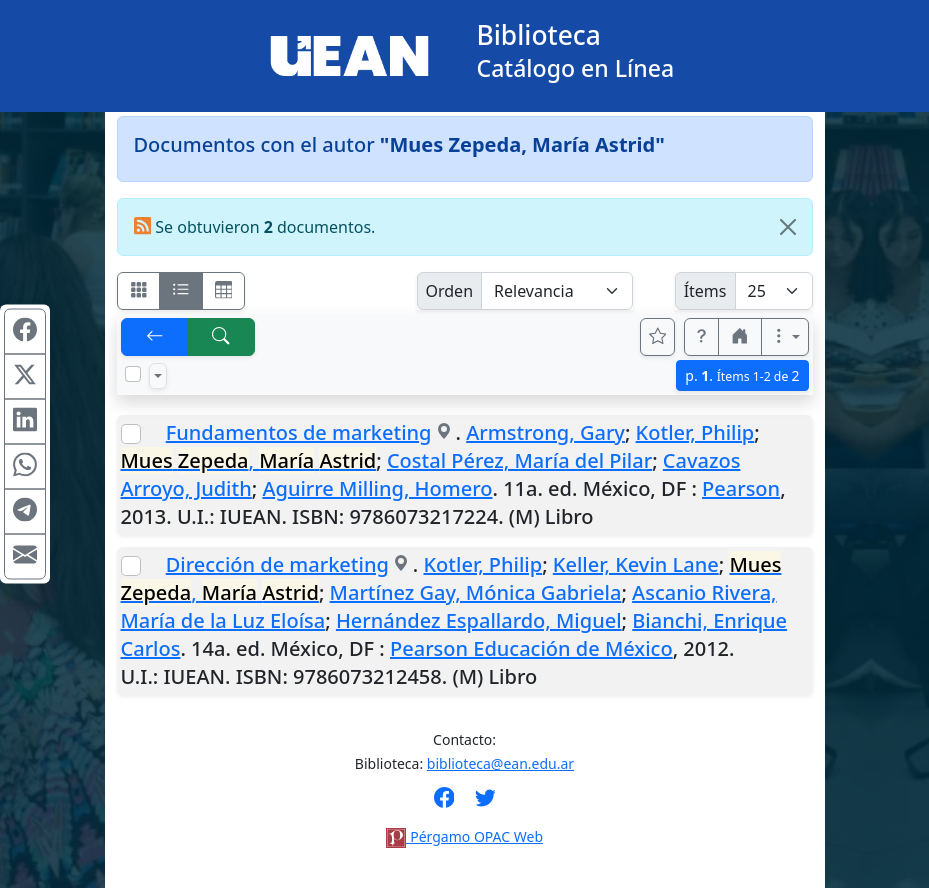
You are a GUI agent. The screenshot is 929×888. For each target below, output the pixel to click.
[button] (702, 337)
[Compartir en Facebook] (25, 332)
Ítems (705, 291)
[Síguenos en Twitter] (485, 804)
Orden (450, 291)
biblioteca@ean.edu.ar (500, 763)
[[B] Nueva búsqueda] (221, 337)
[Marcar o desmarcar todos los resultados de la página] (133, 374)
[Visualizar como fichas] (139, 291)
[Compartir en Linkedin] (25, 422)
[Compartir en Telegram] (25, 512)
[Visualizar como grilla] (224, 291)
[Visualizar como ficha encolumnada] (181, 291)
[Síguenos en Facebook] (444, 804)
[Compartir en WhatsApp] (25, 467)
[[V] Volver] (155, 337)
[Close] (788, 227)
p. (742, 375)
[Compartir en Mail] (25, 557)
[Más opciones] (785, 337)
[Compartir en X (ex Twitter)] (25, 377)
